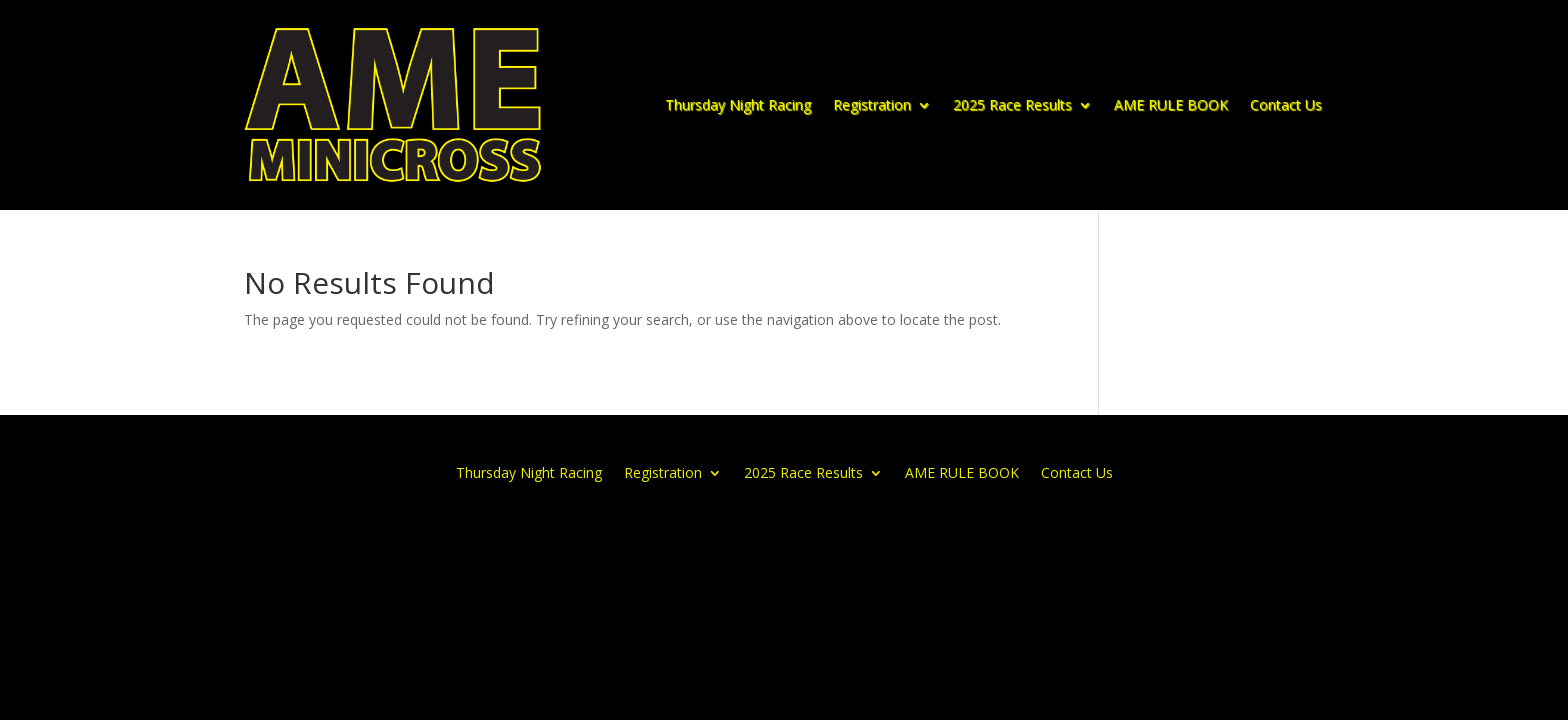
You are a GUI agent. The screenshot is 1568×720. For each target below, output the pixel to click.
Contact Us (1286, 104)
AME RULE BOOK (1171, 104)
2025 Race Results (1012, 104)
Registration (872, 104)
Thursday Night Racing (738, 104)
